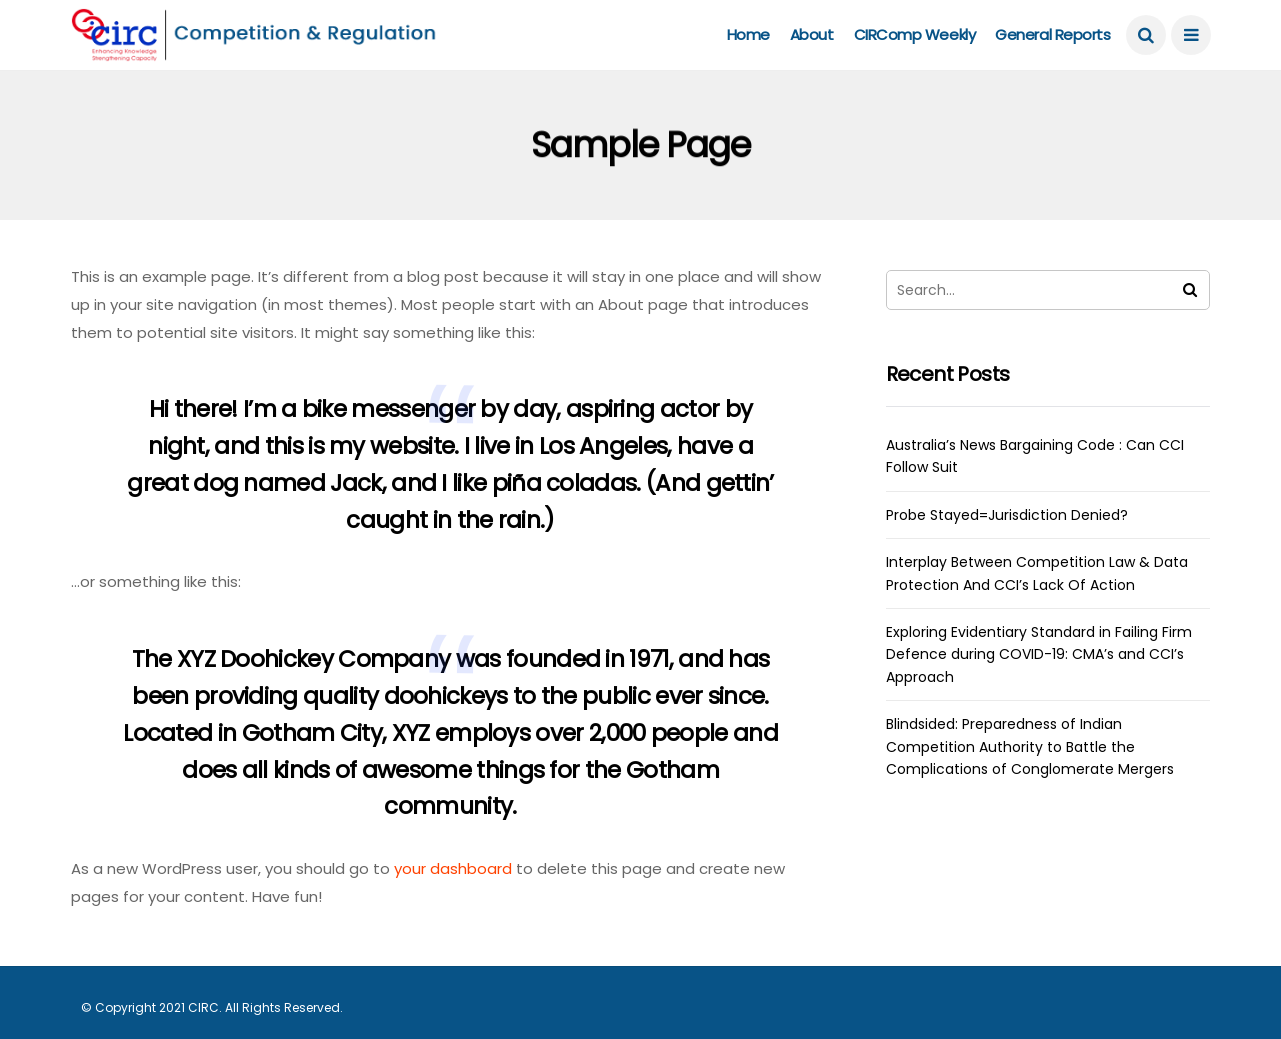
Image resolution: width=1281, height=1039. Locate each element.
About (812, 34)
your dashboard (453, 868)
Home (748, 34)
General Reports (1052, 34)
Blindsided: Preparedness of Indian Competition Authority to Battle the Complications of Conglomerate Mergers (1030, 746)
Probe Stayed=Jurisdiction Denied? (1007, 515)
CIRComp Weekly (915, 34)
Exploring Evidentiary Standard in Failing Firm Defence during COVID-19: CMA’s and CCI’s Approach (1039, 654)
